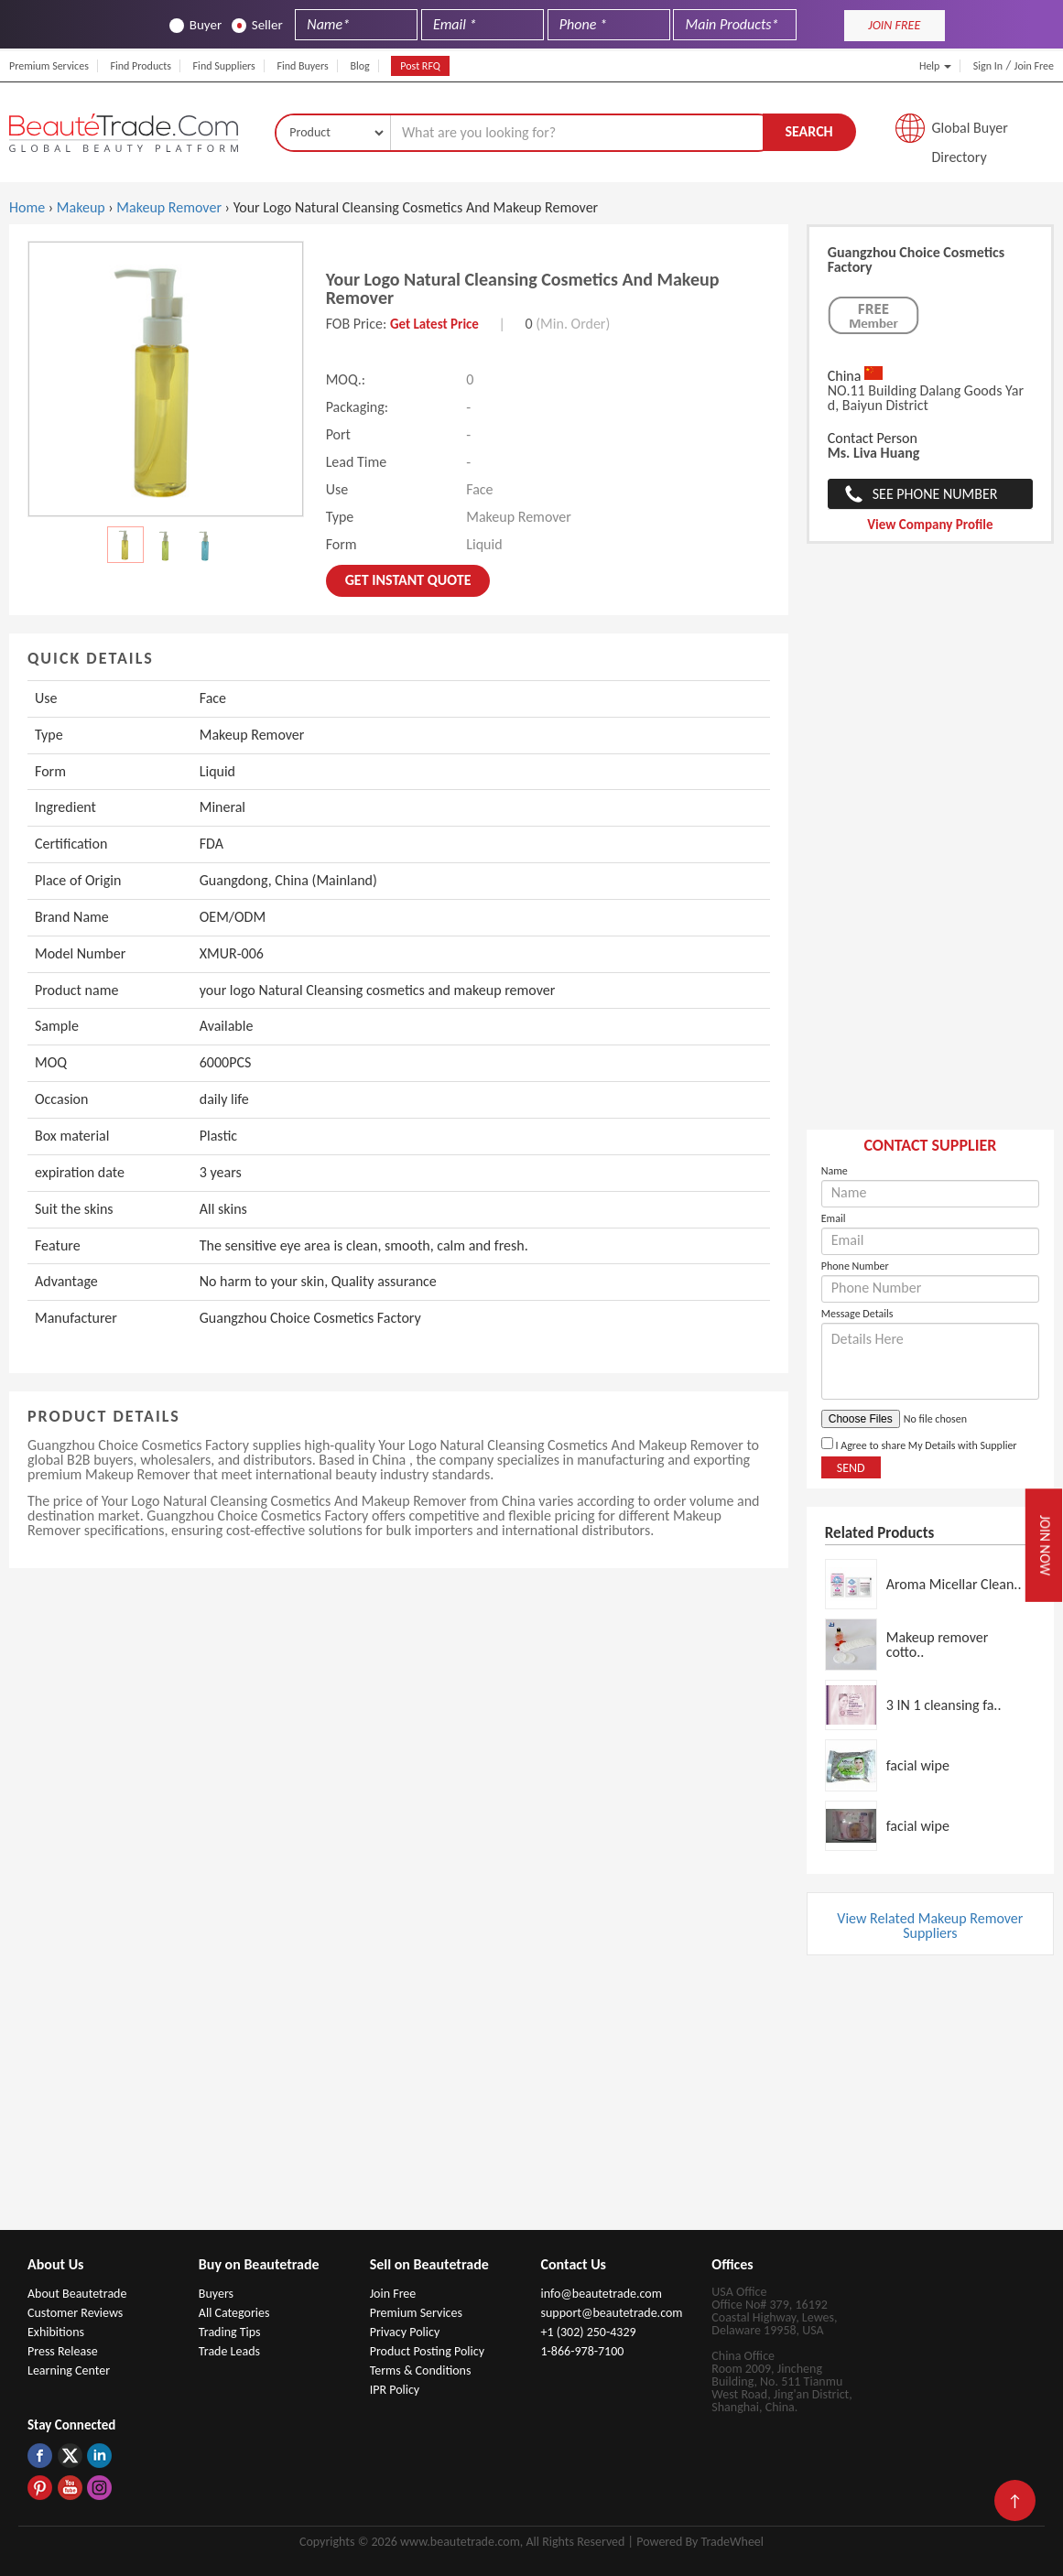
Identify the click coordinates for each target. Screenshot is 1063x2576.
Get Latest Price (434, 324)
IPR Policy (395, 2389)
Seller (257, 25)
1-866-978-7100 (582, 2351)
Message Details (857, 1313)
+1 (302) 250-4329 (587, 2332)
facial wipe (917, 1765)
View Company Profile (929, 524)
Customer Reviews (75, 2313)
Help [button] (935, 66)
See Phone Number (935, 494)
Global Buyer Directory (970, 132)
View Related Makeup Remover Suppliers (930, 1926)
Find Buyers (302, 66)
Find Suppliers (224, 66)
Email (833, 1218)
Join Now (1045, 1546)
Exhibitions (55, 2332)
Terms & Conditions (421, 2370)
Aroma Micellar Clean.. (954, 1584)
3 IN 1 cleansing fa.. (944, 1705)
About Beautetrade (76, 2293)
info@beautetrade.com (600, 2293)
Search (808, 131)
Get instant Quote (408, 580)
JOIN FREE (894, 25)
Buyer (195, 25)
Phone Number (855, 1266)
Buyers (216, 2293)
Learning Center (68, 2370)
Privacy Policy (405, 2332)
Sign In (988, 66)
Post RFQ (420, 66)
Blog (359, 66)
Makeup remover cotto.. (937, 1645)
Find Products (140, 66)
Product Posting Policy (427, 2351)
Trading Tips (230, 2332)
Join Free (1034, 66)
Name (834, 1170)
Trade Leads (229, 2351)
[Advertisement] (930, 845)
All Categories (234, 2313)
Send (851, 1468)
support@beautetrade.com (611, 2313)
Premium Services (49, 66)
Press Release (62, 2351)
